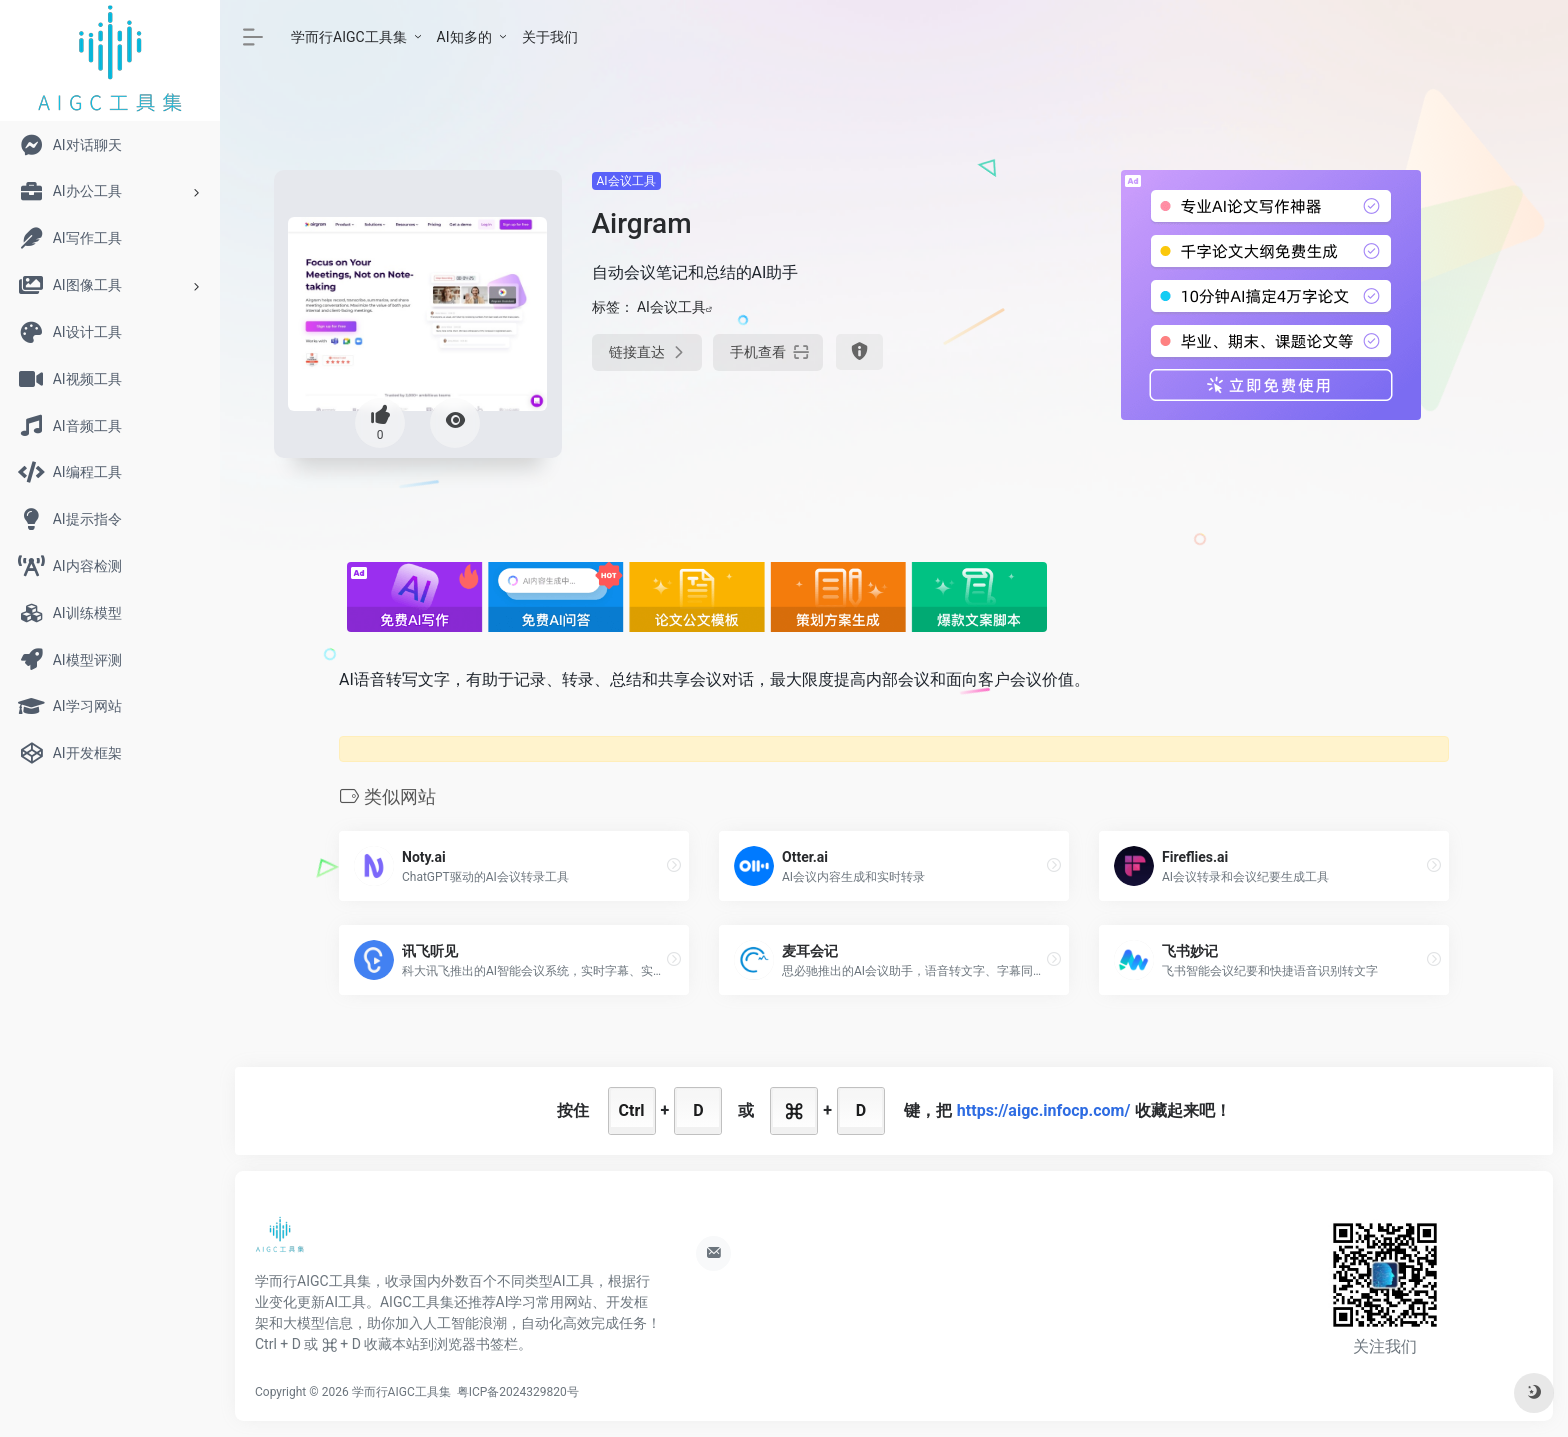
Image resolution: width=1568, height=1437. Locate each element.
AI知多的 (464, 37)
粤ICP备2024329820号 (518, 1392)
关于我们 (550, 37)
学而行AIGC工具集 (349, 37)
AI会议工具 (626, 181)
